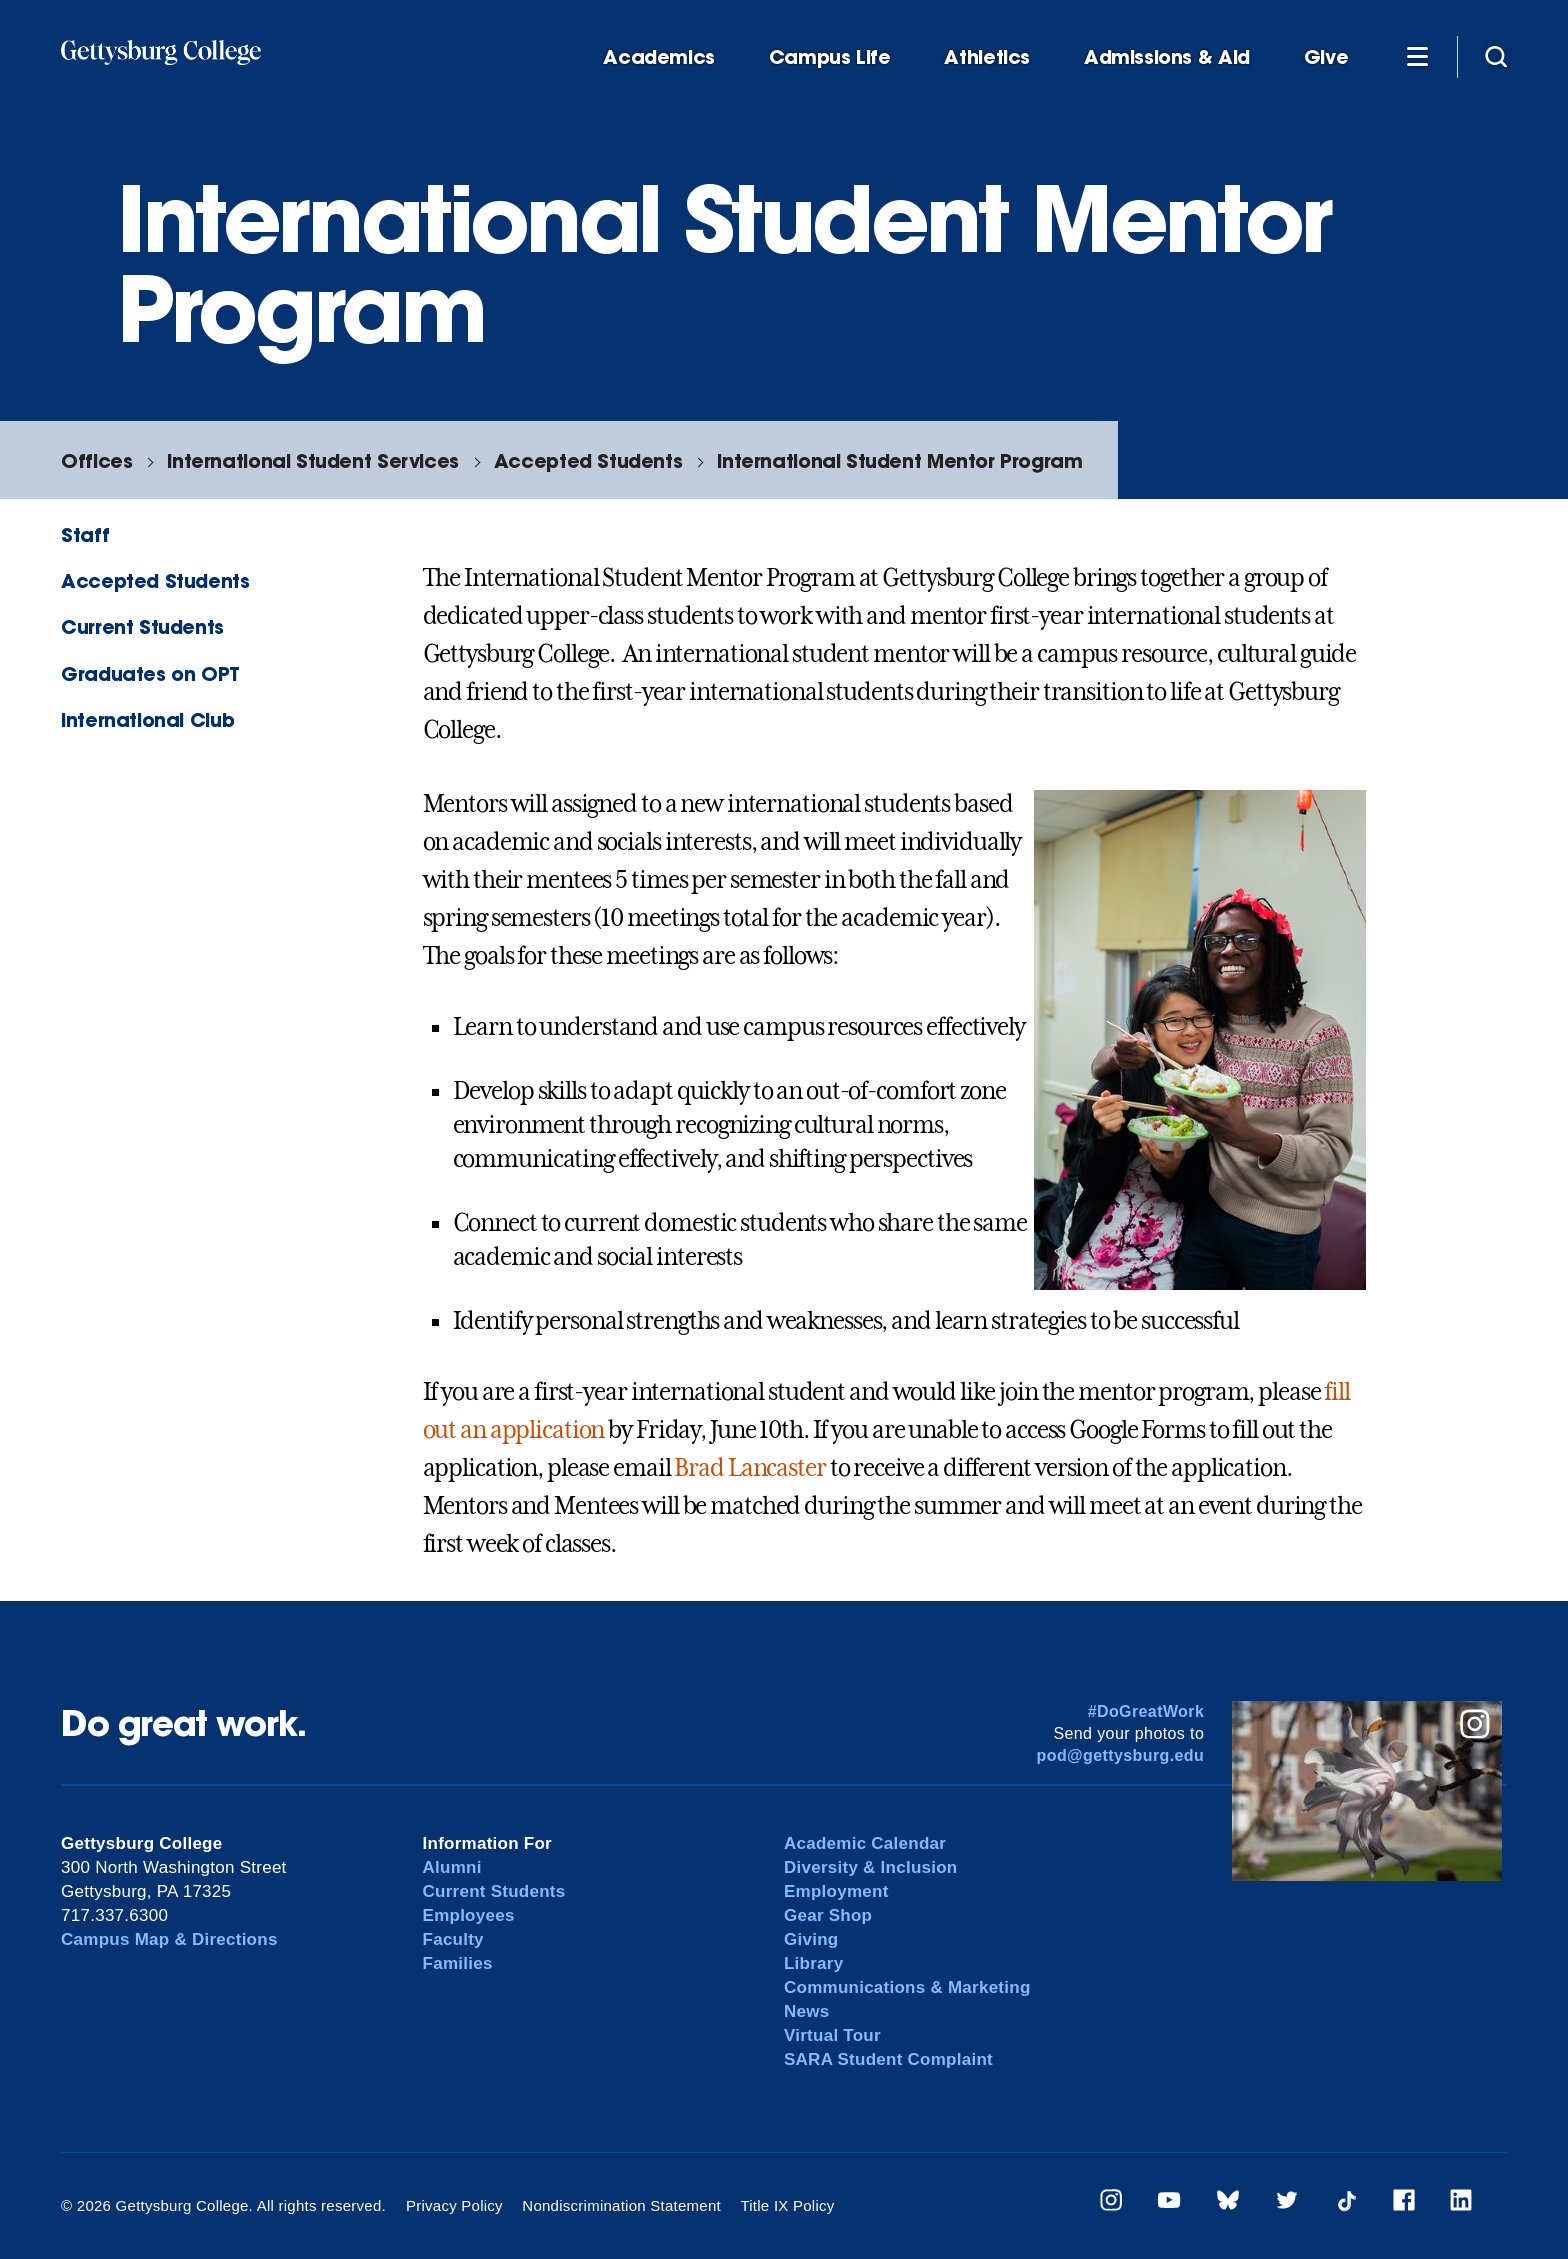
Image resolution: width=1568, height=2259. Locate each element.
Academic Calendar (865, 1843)
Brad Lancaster (749, 1468)
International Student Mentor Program (899, 460)
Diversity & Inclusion (871, 1867)
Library (813, 1963)
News (806, 2011)
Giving (811, 1939)
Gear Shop (828, 1915)
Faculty (453, 1939)
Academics (659, 57)
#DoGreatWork (1146, 1711)
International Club (147, 719)
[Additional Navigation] (1417, 56)
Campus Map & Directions (169, 1939)
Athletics (987, 57)
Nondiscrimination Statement (621, 2205)
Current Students (142, 626)
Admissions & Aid (1167, 57)
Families (458, 1963)
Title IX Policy (787, 2205)
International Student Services (312, 460)
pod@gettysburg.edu (1121, 1755)
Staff (85, 534)
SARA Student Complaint (888, 2059)
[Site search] (1496, 56)
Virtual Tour (832, 2035)
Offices (96, 460)
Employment (836, 1891)
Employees (469, 1915)
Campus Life (830, 57)
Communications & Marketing (907, 1987)
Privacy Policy (454, 2205)
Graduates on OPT (150, 673)
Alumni (452, 1867)
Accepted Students (588, 460)
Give (1326, 57)
